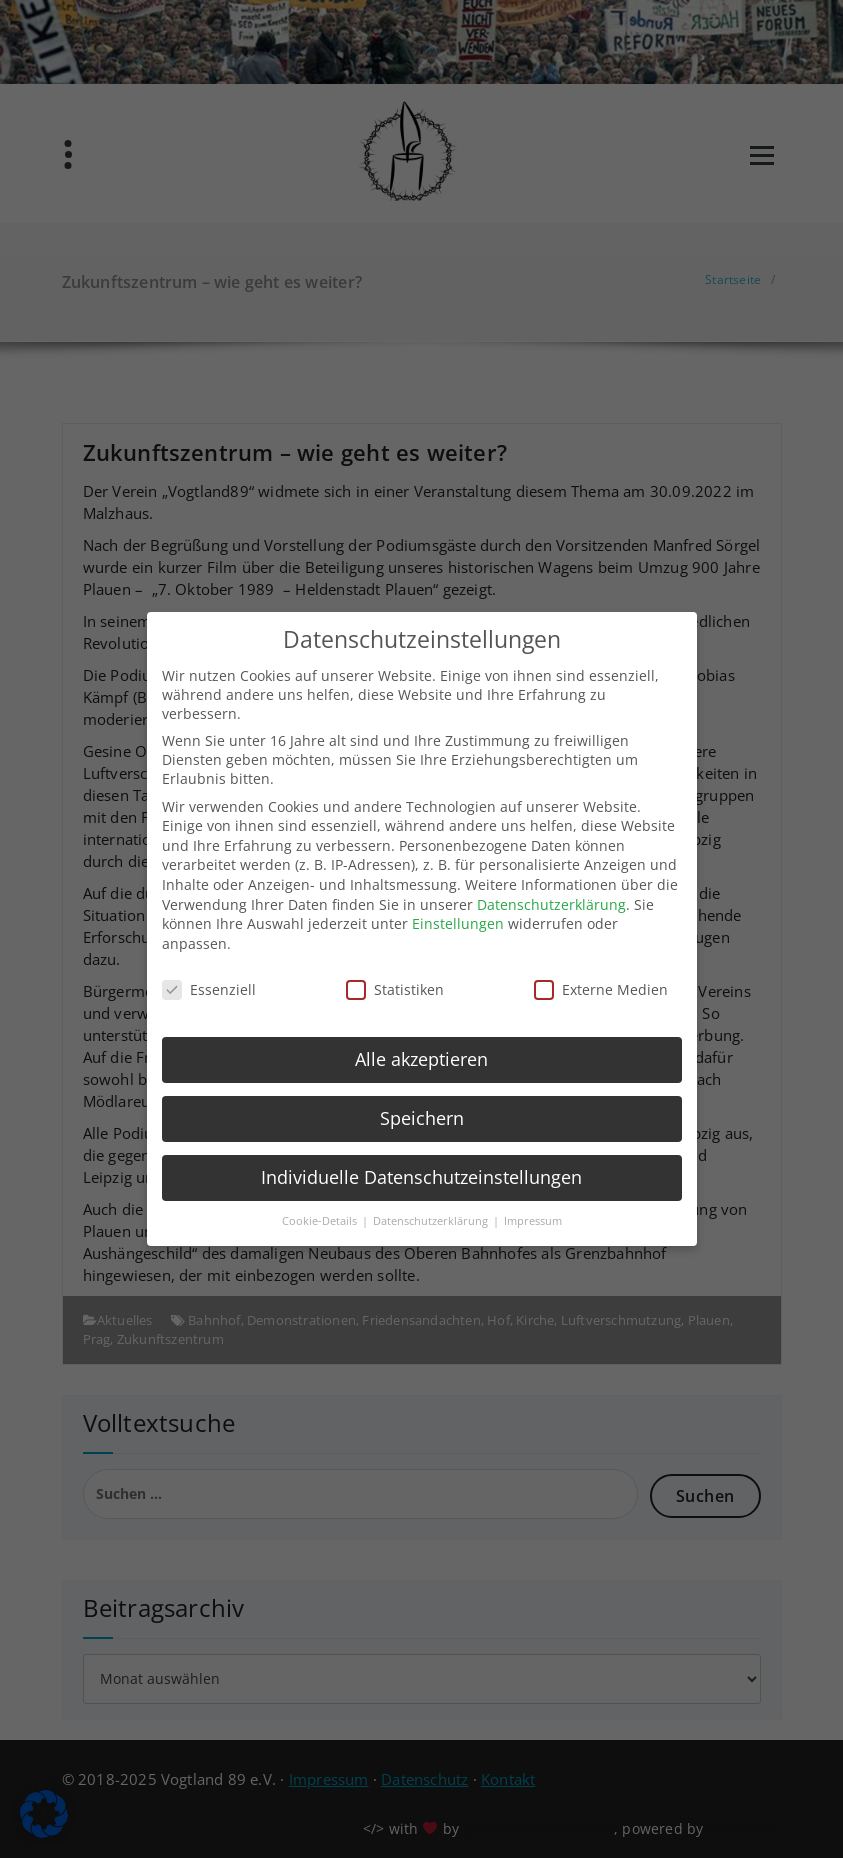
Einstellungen (458, 917)
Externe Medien (601, 982)
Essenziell (209, 982)
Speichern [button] (422, 1112)
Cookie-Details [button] (321, 1215)
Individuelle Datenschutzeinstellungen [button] (421, 1171)
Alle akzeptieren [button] (421, 1053)
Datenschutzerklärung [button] (432, 1215)
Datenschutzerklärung (551, 897)
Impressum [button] (533, 1215)
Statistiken (395, 982)
